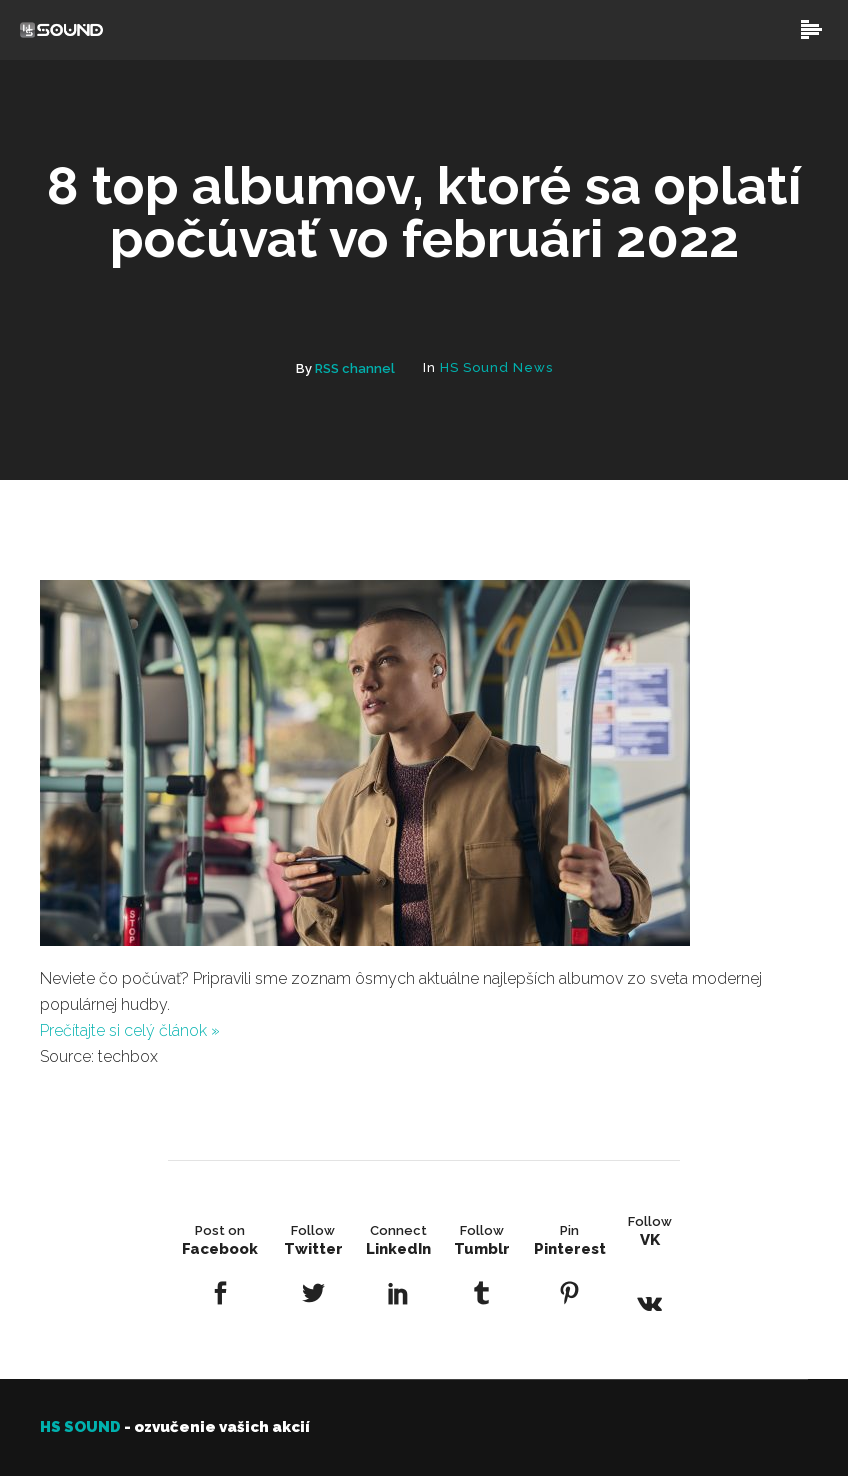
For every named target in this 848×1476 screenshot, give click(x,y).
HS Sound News (496, 367)
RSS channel (355, 368)
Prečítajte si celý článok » (130, 1030)
